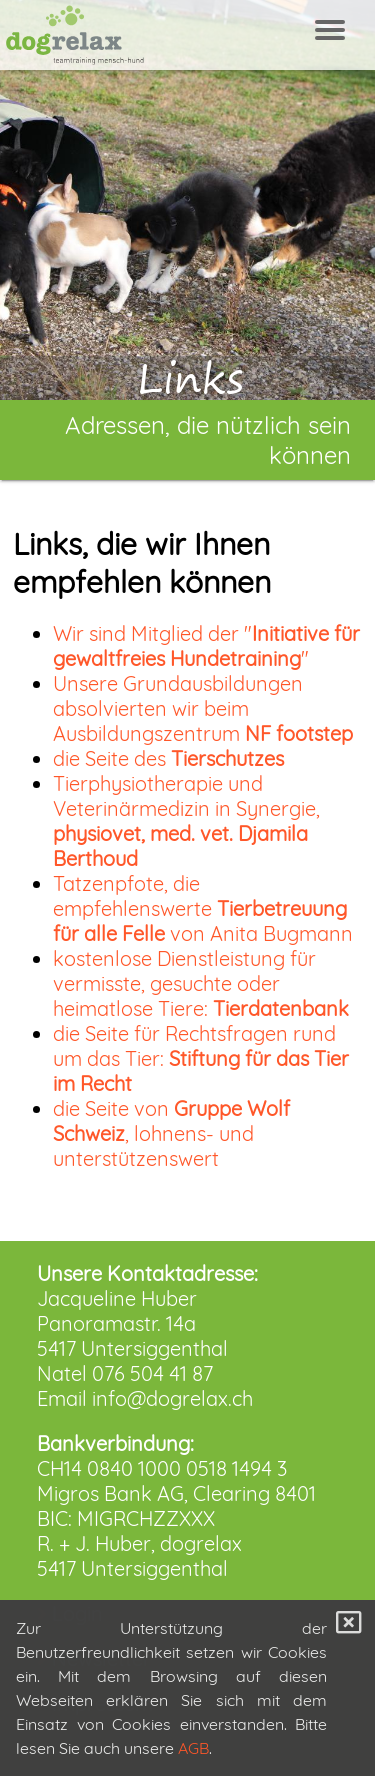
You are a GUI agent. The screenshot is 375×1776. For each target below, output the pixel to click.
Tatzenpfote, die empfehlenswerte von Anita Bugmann (203, 908)
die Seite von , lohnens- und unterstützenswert (171, 1133)
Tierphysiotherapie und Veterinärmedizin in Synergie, (186, 821)
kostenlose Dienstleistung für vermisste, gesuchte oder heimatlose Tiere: (201, 983)
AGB (193, 1748)
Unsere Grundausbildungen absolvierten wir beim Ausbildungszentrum (203, 708)
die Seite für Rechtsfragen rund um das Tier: (201, 1058)
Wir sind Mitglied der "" (206, 646)
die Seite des (168, 758)
